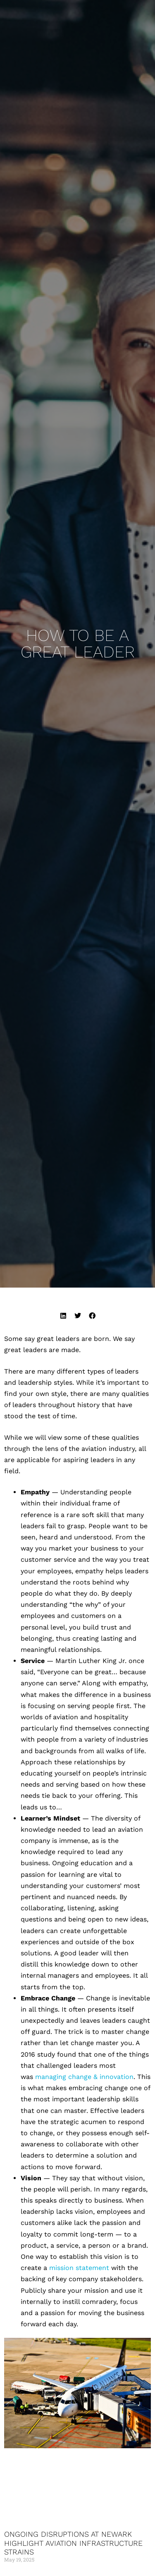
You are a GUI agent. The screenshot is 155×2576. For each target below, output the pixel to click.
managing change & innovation (84, 2077)
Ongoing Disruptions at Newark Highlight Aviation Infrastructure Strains (73, 2543)
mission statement (79, 2268)
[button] (63, 1315)
